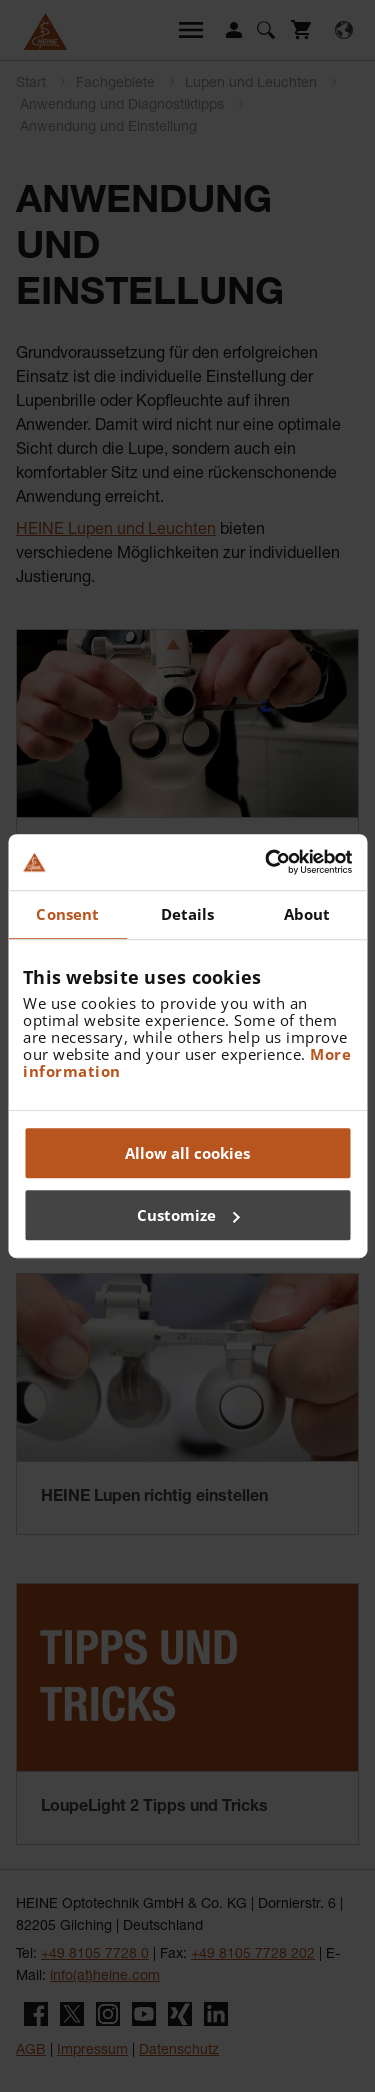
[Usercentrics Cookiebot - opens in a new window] (267, 862)
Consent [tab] (67, 914)
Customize (188, 1215)
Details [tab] (188, 914)
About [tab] (307, 914)
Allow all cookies (187, 1153)
